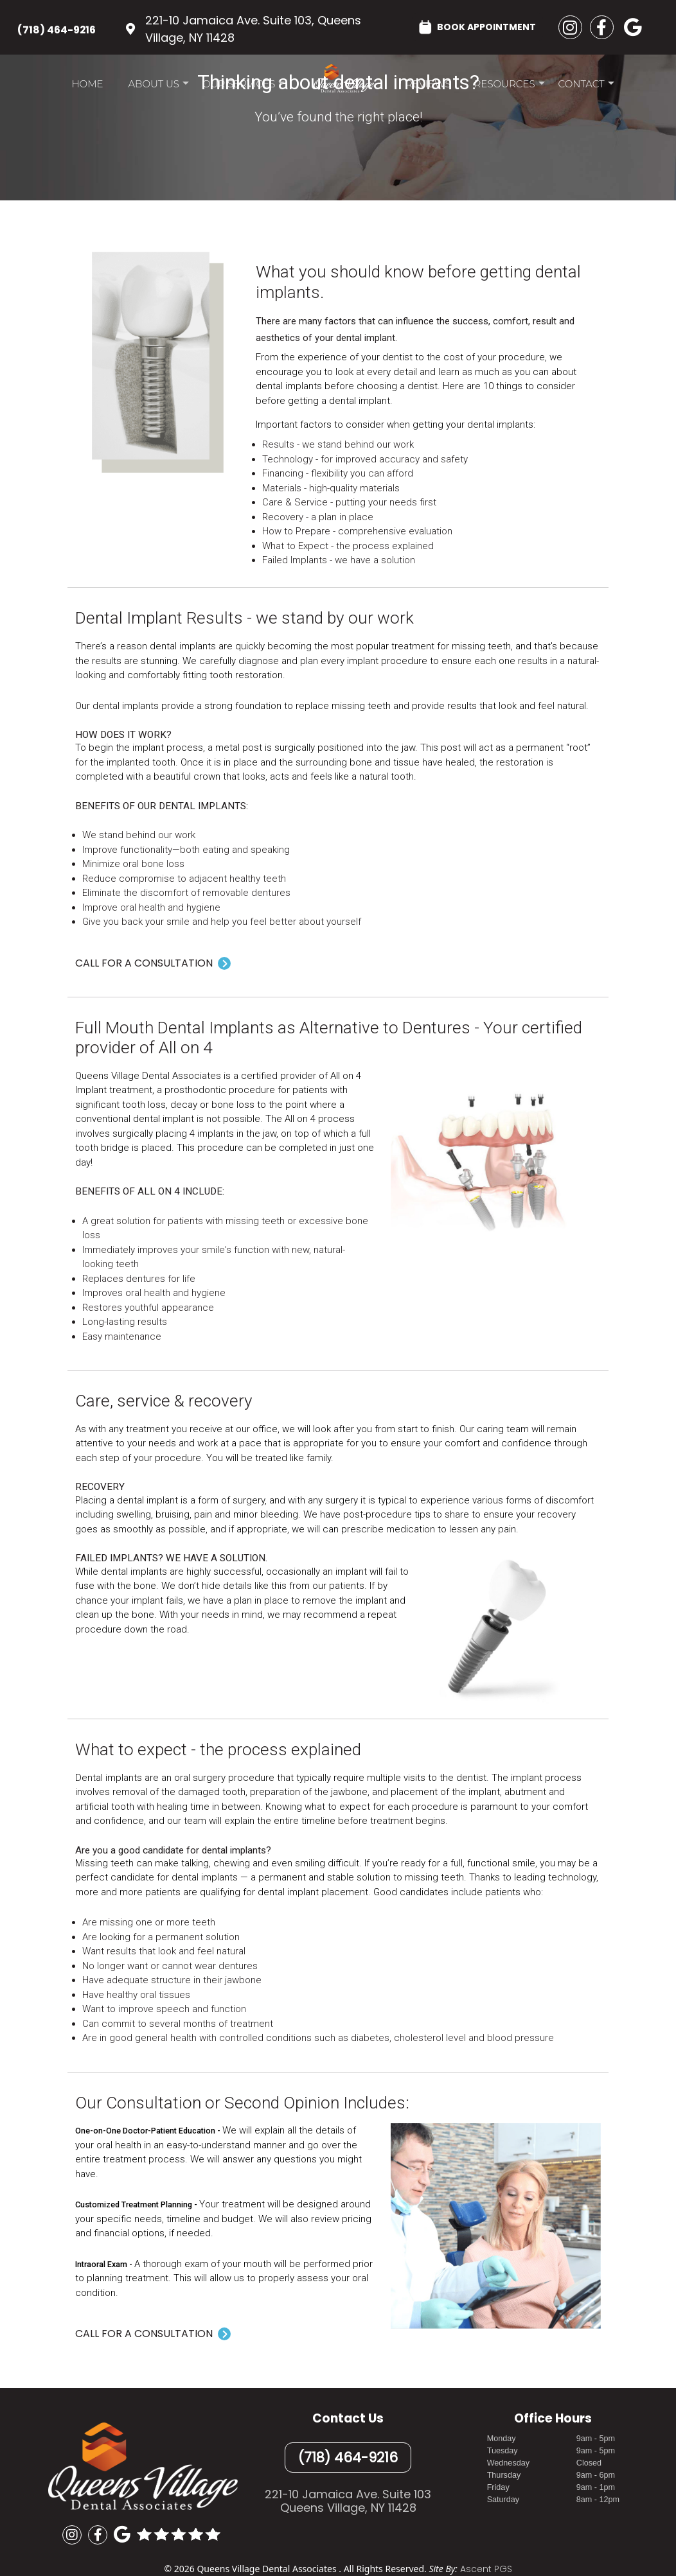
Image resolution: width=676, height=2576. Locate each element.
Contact (586, 87)
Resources (509, 87)
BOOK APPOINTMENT (477, 26)
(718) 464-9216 (56, 29)
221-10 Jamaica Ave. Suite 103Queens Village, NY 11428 (348, 2501)
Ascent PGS (486, 2569)
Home (87, 84)
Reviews (427, 84)
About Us (159, 87)
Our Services (243, 87)
